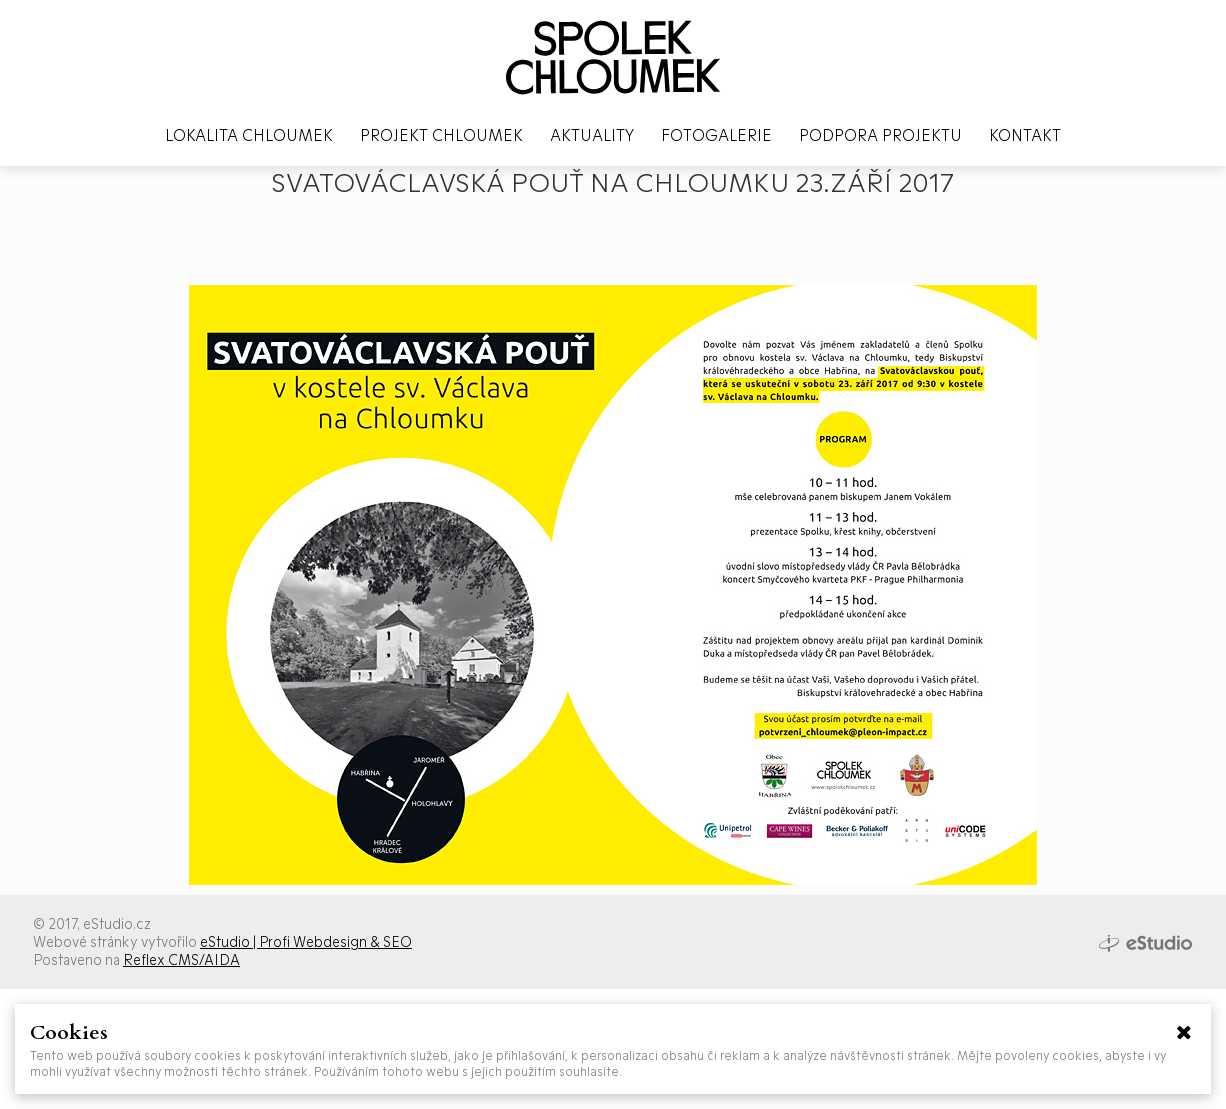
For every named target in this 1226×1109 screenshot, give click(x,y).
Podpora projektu (880, 134)
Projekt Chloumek (441, 134)
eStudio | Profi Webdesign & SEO (306, 941)
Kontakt (1025, 134)
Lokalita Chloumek (249, 134)
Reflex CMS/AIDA (181, 959)
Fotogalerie (716, 134)
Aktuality (592, 134)
